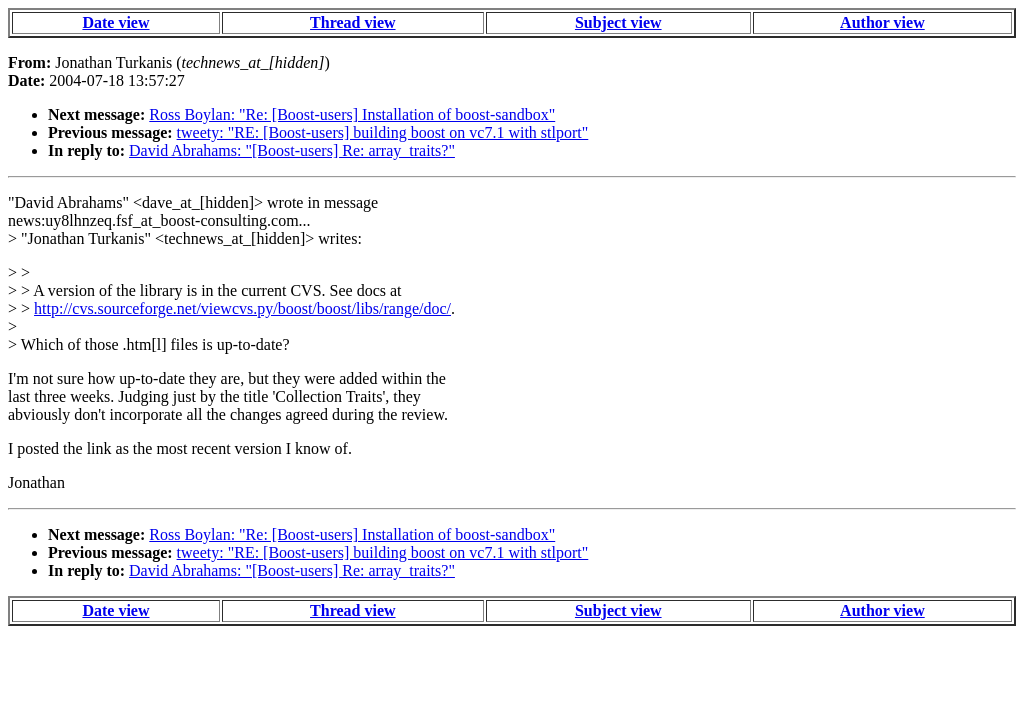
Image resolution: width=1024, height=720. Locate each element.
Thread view (352, 22)
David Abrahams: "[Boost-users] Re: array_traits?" (292, 150)
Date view (115, 22)
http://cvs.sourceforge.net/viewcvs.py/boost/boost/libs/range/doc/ (242, 308)
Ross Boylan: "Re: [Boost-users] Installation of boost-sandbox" (352, 114)
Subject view (618, 22)
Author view (882, 22)
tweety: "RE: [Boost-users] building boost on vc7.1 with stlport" (383, 132)
